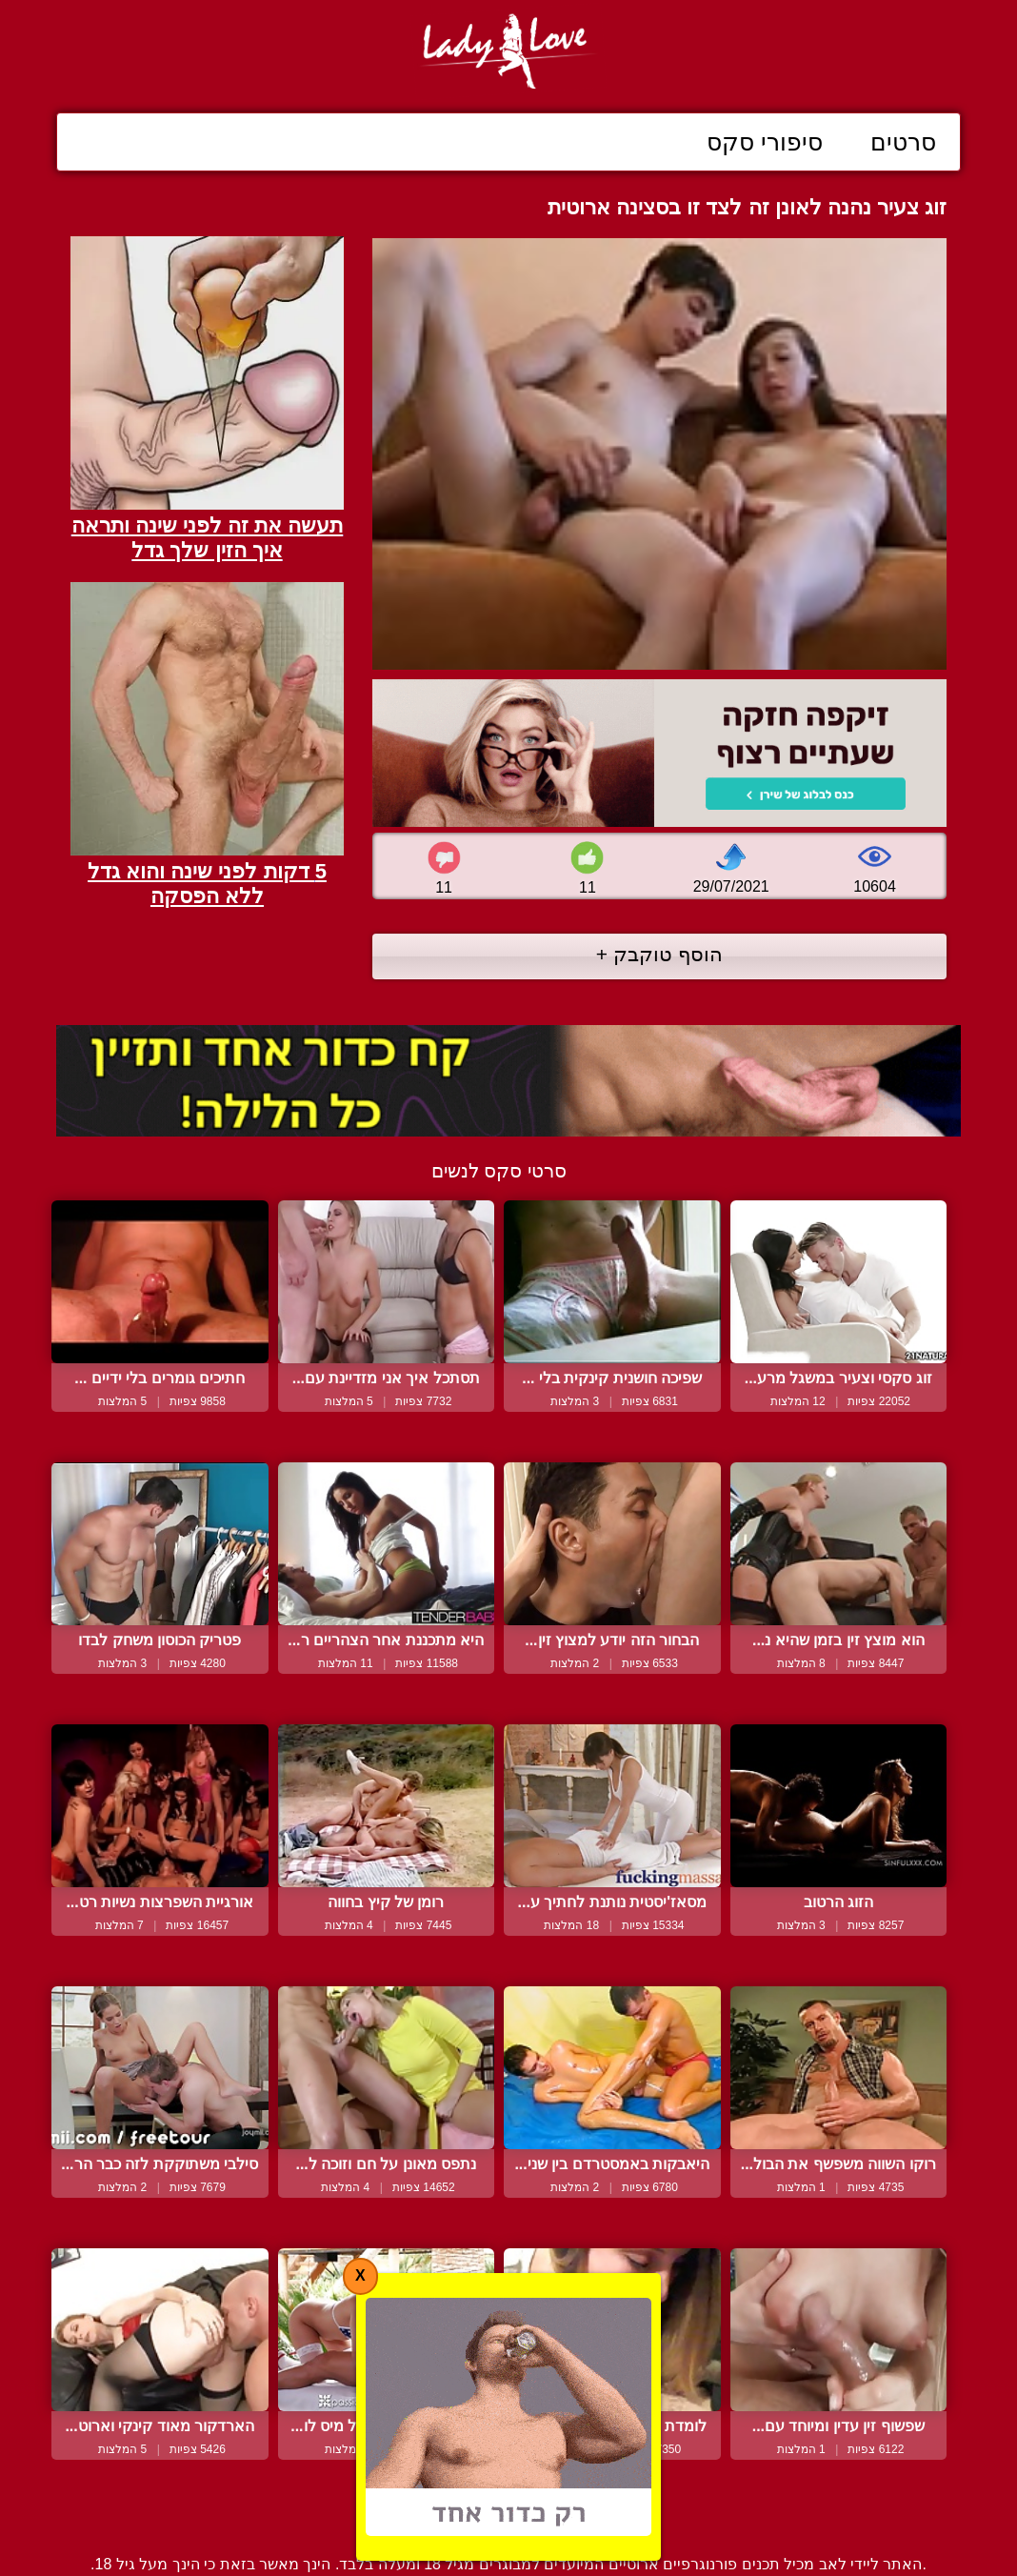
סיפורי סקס (765, 142)
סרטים (903, 142)
